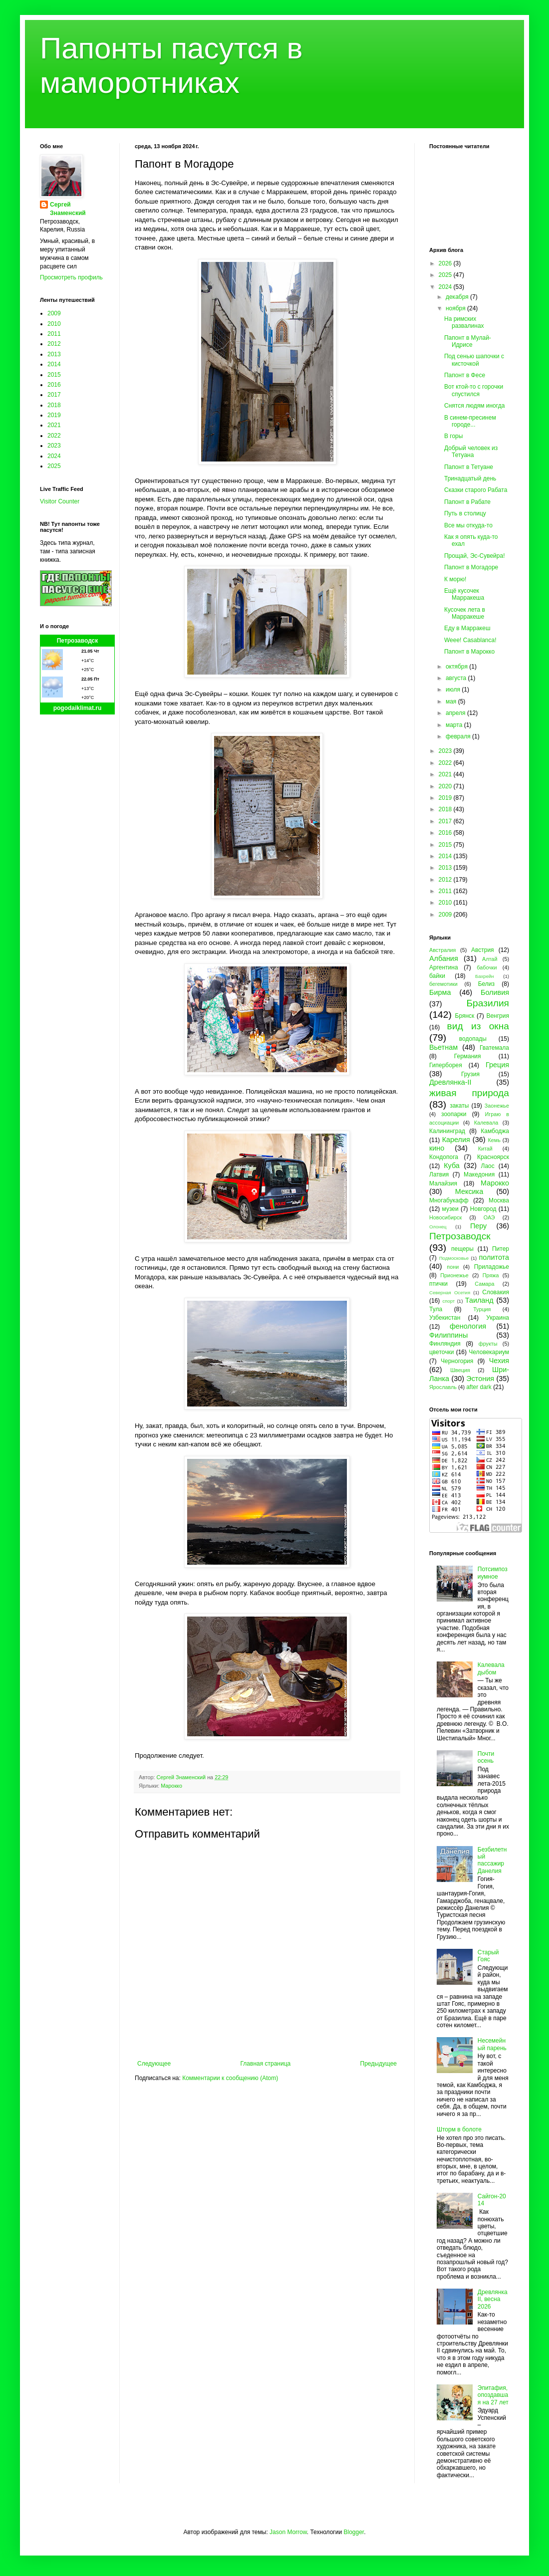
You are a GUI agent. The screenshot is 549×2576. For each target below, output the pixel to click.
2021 (54, 425)
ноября (456, 308)
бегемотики (443, 984)
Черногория (457, 1361)
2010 (54, 323)
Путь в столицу (465, 513)
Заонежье (497, 1106)
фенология (468, 1326)
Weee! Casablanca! (470, 640)
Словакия (495, 1292)
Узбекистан (444, 1317)
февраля (459, 736)
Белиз (486, 983)
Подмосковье (454, 1258)
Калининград (447, 1131)
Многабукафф (449, 1200)
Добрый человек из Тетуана (471, 452)
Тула (435, 1309)
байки (437, 975)
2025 (54, 466)
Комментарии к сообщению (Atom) (230, 2078)
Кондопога (443, 1157)
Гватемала (494, 1047)
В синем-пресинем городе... (470, 421)
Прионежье (454, 1275)
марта (455, 724)
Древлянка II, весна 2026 (493, 2299)
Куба (452, 1166)
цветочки (441, 1352)
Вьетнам (443, 1047)
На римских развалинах (464, 322)
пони (453, 1267)
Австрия (482, 949)
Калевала (486, 1123)
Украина (497, 1317)
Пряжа (491, 1275)
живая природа (469, 1093)
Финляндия (445, 1343)
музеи (450, 1208)
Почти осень (486, 1757)
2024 (54, 456)
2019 (54, 415)
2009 (54, 313)
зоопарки (454, 1114)
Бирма (440, 992)
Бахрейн (484, 976)
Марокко (171, 1786)
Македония (479, 1174)
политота (494, 1257)
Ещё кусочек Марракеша (464, 594)
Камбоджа (495, 1131)
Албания (443, 958)
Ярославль (443, 1387)
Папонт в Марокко (469, 651)
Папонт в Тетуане (468, 467)
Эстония (480, 1379)
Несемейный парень (492, 2044)
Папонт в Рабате (467, 501)
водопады (473, 1038)
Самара (484, 1284)
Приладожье (491, 1266)
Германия (467, 1056)
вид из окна (478, 1026)
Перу (478, 1226)
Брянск (465, 1015)
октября (457, 666)
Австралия (442, 950)
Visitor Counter (59, 501)
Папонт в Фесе (464, 375)
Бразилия (487, 1003)
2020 (446, 786)
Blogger (353, 2532)
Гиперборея (445, 1065)
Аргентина (443, 967)
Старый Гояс (488, 1956)
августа (457, 678)
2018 (54, 405)
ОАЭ (489, 1217)
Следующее (154, 2063)
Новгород (483, 1208)
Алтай (489, 959)
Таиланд (479, 1300)
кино (436, 1148)
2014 (54, 364)
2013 (54, 354)
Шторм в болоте (459, 2129)
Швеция (460, 1370)
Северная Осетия (449, 1292)
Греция (497, 1065)
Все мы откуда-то (468, 525)
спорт (448, 1301)
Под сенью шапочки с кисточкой (474, 360)
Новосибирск (445, 1217)
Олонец (438, 1226)
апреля (456, 712)
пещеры (462, 1248)
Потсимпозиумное (493, 1573)
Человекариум (489, 1352)
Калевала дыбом (491, 1668)
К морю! (455, 579)
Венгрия (497, 1015)
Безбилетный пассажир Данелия (492, 1860)
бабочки (487, 967)
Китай (485, 1149)
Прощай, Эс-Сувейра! (474, 555)
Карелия (456, 1140)
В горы (453, 436)
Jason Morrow (288, 2532)
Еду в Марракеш (467, 628)
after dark (479, 1387)
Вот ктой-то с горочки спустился (473, 390)
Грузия (470, 1074)
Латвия (439, 1174)
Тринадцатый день (470, 478)
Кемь (494, 1140)
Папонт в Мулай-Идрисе (467, 341)
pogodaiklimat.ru (77, 707)
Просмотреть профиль (71, 277)
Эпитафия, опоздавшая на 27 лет (493, 2395)
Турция (482, 1309)
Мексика (469, 1191)
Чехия (499, 1361)
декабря (458, 296)
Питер (500, 1248)
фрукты (488, 1344)
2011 (54, 333)
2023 (54, 445)
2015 (54, 374)
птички (438, 1283)
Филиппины (448, 1335)
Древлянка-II (450, 1082)
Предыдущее (378, 2063)
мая (452, 701)
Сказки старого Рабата (475, 489)
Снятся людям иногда (474, 405)
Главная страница (266, 2063)
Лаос (488, 1166)
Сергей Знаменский (68, 209)
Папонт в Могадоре (471, 567)
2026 (446, 263)
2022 (54, 435)
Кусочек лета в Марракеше (464, 613)
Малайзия (443, 1183)
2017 (54, 394)
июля (454, 689)
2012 (54, 343)
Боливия (495, 992)
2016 (54, 384)
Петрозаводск (77, 640)
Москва (499, 1200)
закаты (459, 1105)
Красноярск (493, 1157)
